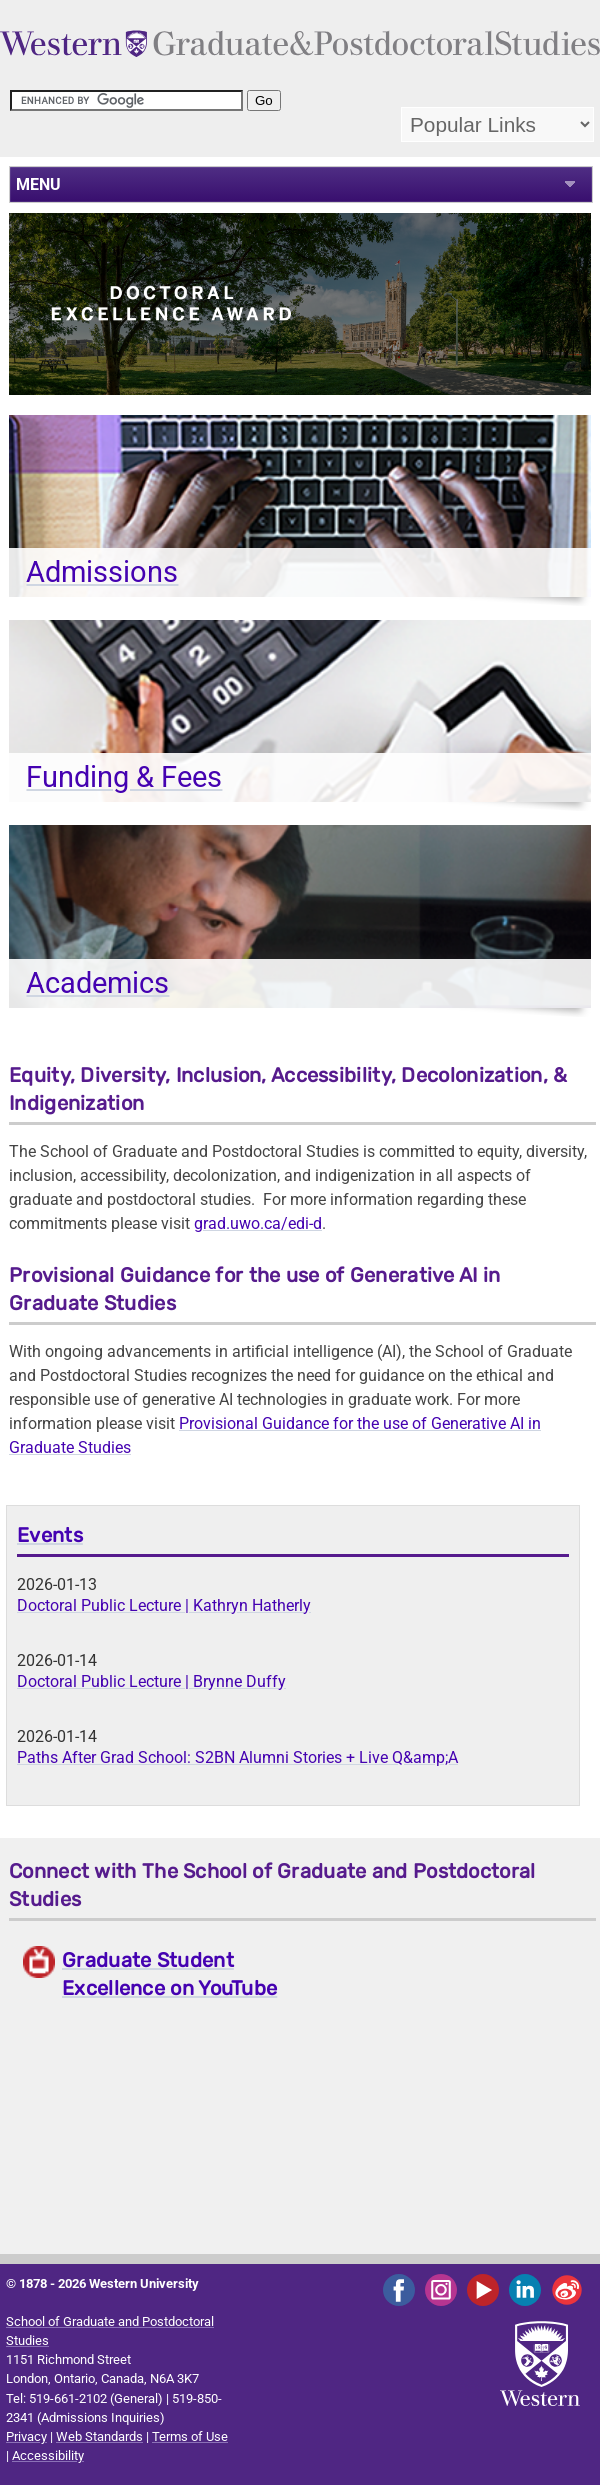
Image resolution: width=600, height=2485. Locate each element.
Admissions (102, 572)
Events (50, 1535)
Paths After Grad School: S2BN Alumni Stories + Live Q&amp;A (237, 1757)
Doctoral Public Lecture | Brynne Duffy (151, 1681)
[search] (126, 100)
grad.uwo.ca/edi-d (258, 1223)
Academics (97, 983)
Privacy (26, 2436)
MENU (38, 184)
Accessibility (48, 2455)
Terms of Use (190, 2436)
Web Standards (99, 2436)
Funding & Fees (124, 777)
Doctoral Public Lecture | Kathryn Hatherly (164, 1605)
